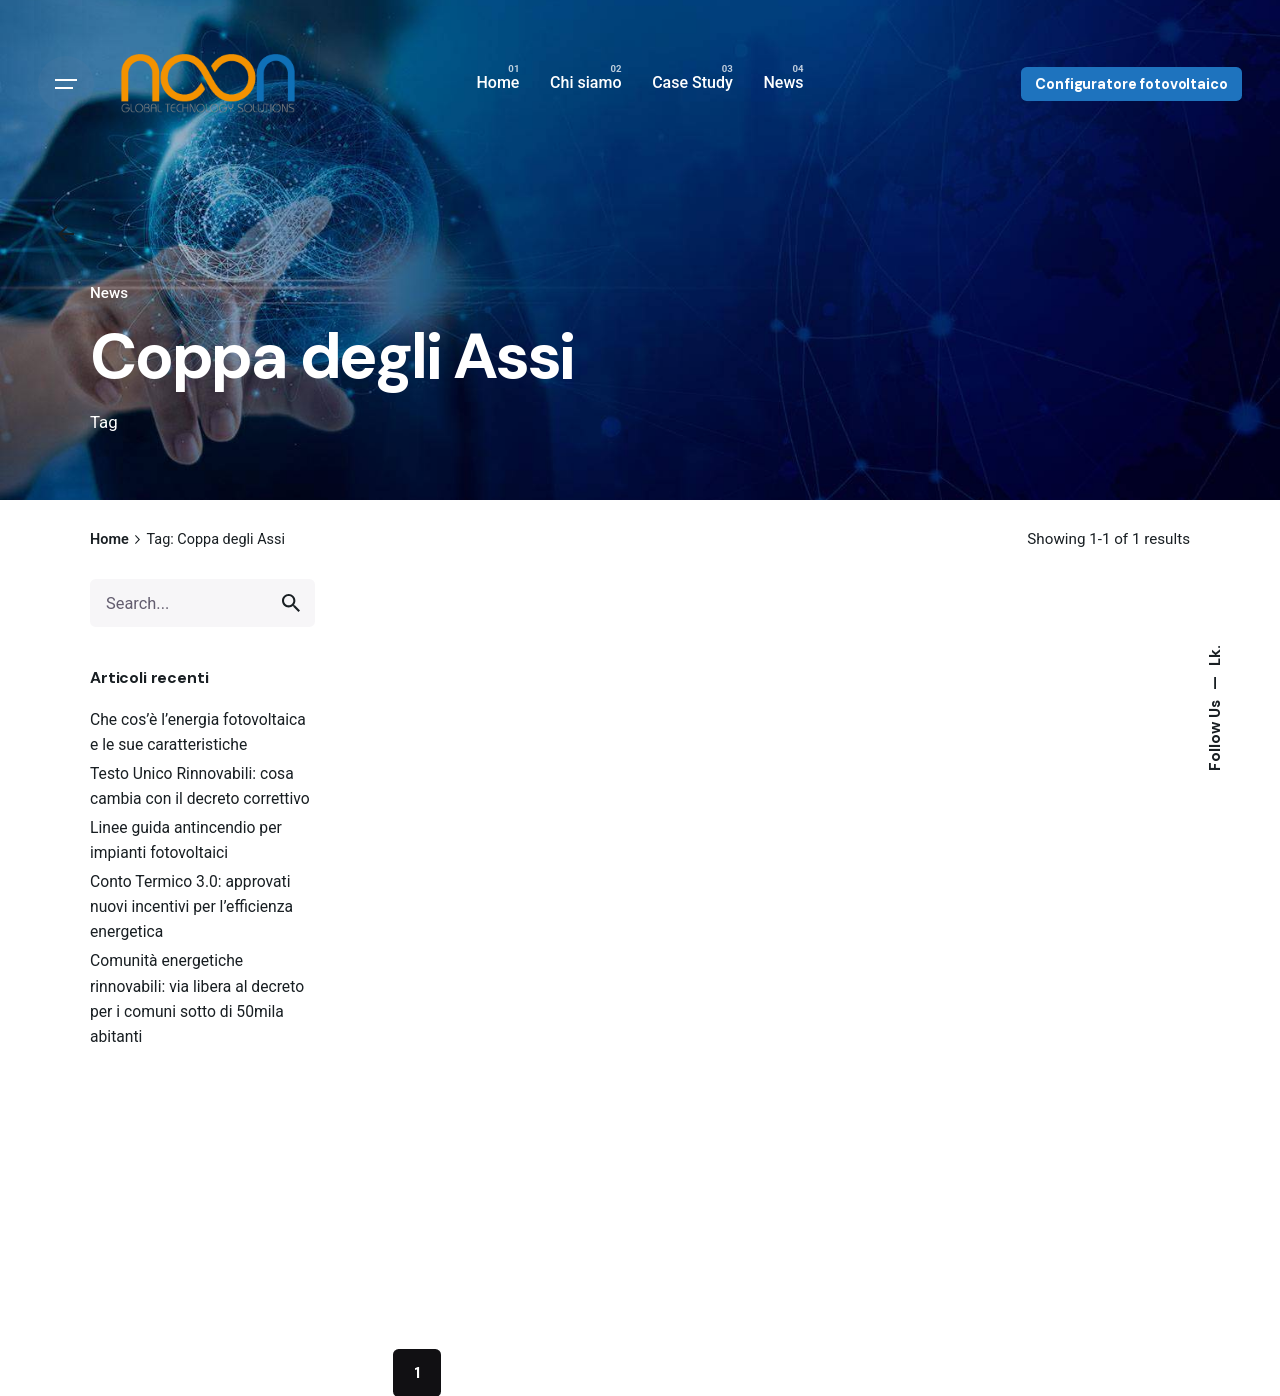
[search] (291, 603)
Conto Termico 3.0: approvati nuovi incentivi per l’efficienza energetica (191, 906)
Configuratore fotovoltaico (1131, 84)
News (109, 293)
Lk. (1214, 655)
